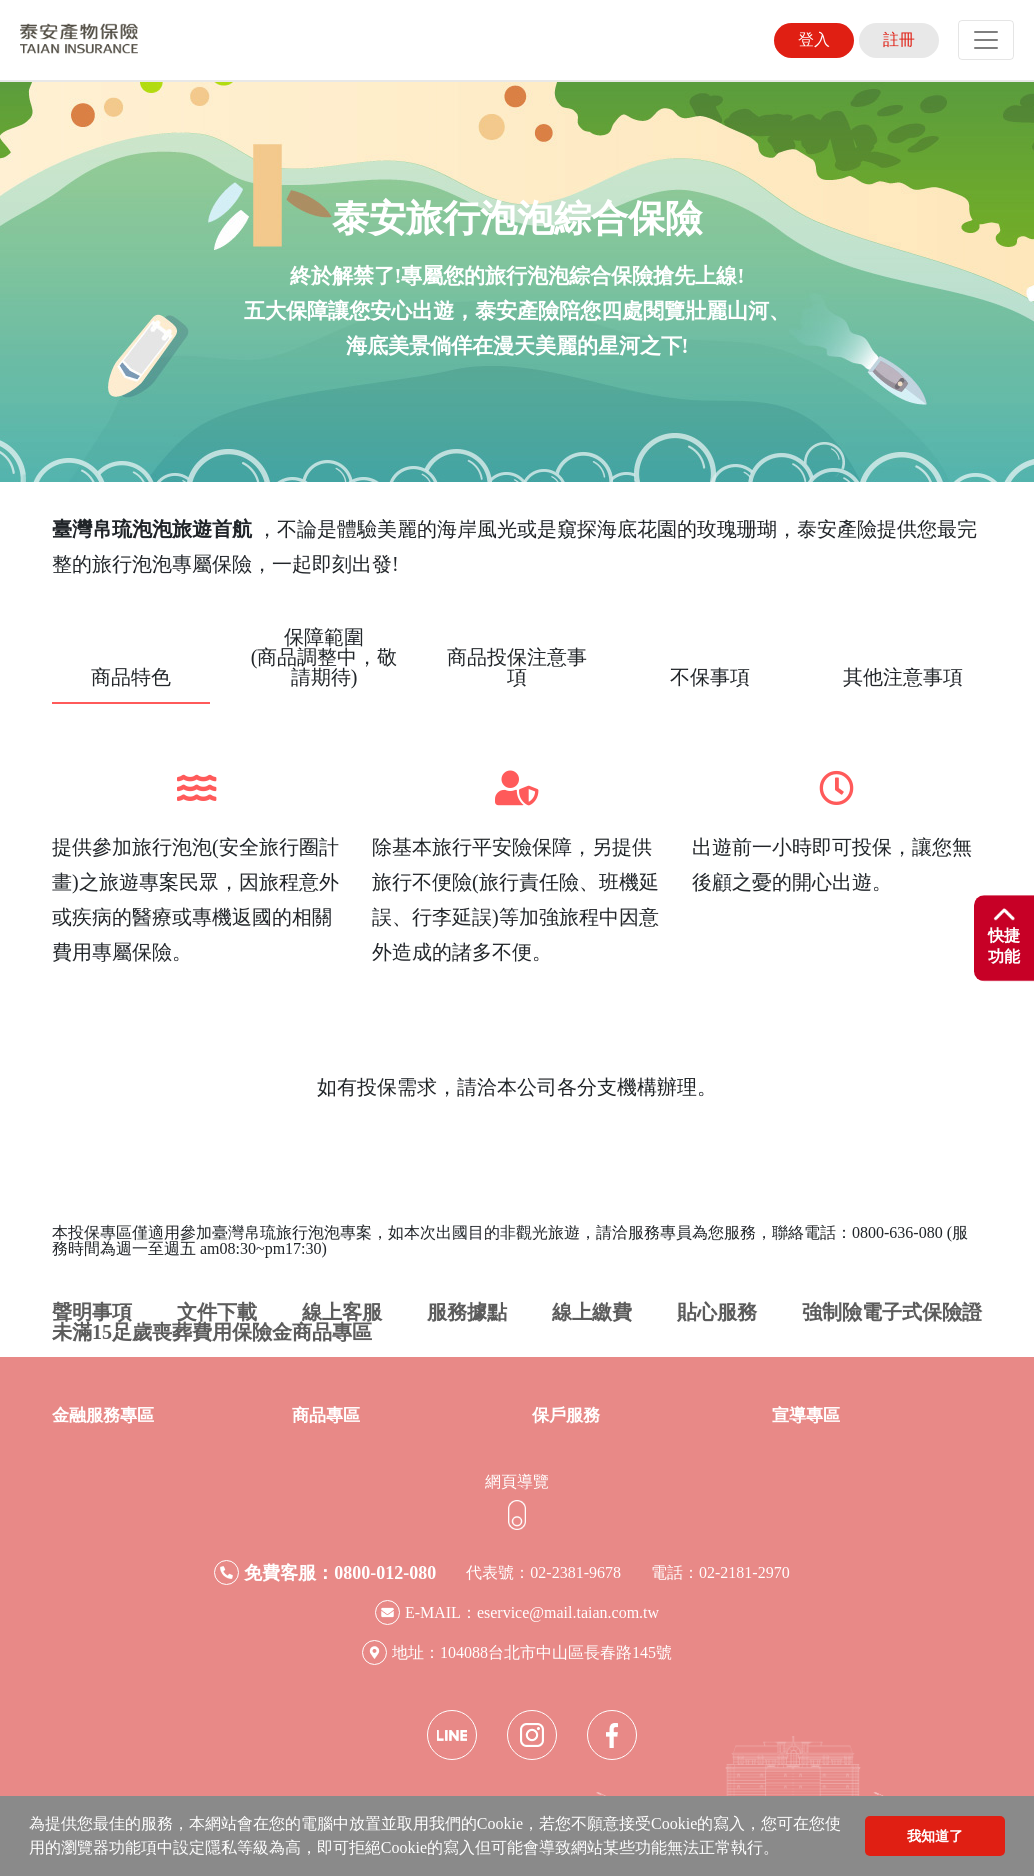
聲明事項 (92, 1312)
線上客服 (342, 1312)
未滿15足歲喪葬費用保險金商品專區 (212, 1332)
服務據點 (467, 1312)
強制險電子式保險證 (892, 1312)
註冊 (899, 39)
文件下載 (217, 1312)
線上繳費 (592, 1312)
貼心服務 (717, 1312)
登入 (814, 39)
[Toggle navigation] (986, 40)
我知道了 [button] (935, 1836)
